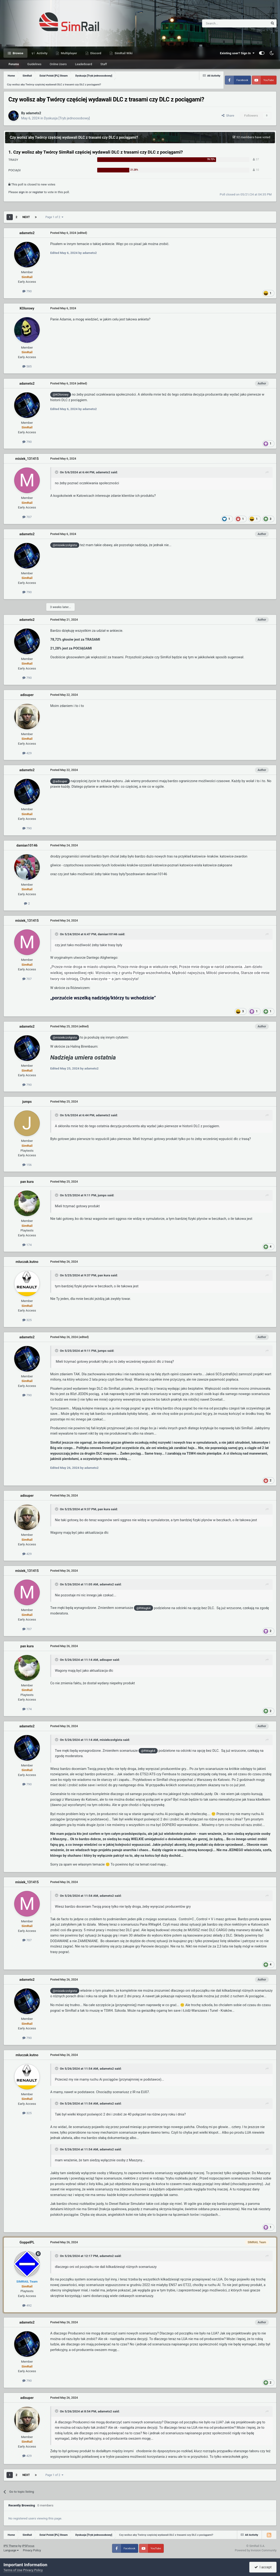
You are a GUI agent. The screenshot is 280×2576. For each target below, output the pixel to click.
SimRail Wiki (123, 53)
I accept (263, 2567)
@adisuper (60, 781)
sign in (23, 192)
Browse (17, 53)
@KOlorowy (61, 394)
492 (27, 2305)
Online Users (58, 64)
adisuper (26, 695)
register (38, 192)
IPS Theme (10, 2546)
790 (27, 291)
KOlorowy (27, 308)
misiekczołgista (111, 1740)
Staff (103, 64)
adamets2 (33, 113)
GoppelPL (27, 2242)
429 (27, 753)
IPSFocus (28, 2546)
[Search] (224, 23)
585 (27, 366)
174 (27, 1245)
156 (27, 1165)
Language (11, 2550)
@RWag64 (143, 1608)
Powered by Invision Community (256, 2550)
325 (27, 1320)
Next (26, 217)
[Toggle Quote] (57, 472)
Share (228, 115)
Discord (95, 53)
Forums (14, 64)
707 (27, 517)
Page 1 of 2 (54, 217)
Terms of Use (12, 2570)
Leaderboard (83, 64)
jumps (27, 1102)
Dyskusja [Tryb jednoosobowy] (67, 118)
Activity (41, 53)
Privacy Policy (32, 2550)
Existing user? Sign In (237, 53)
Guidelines (34, 64)
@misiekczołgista (65, 545)
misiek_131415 (27, 459)
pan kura (26, 1182)
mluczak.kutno (27, 1262)
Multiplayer (68, 53)
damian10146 (27, 845)
